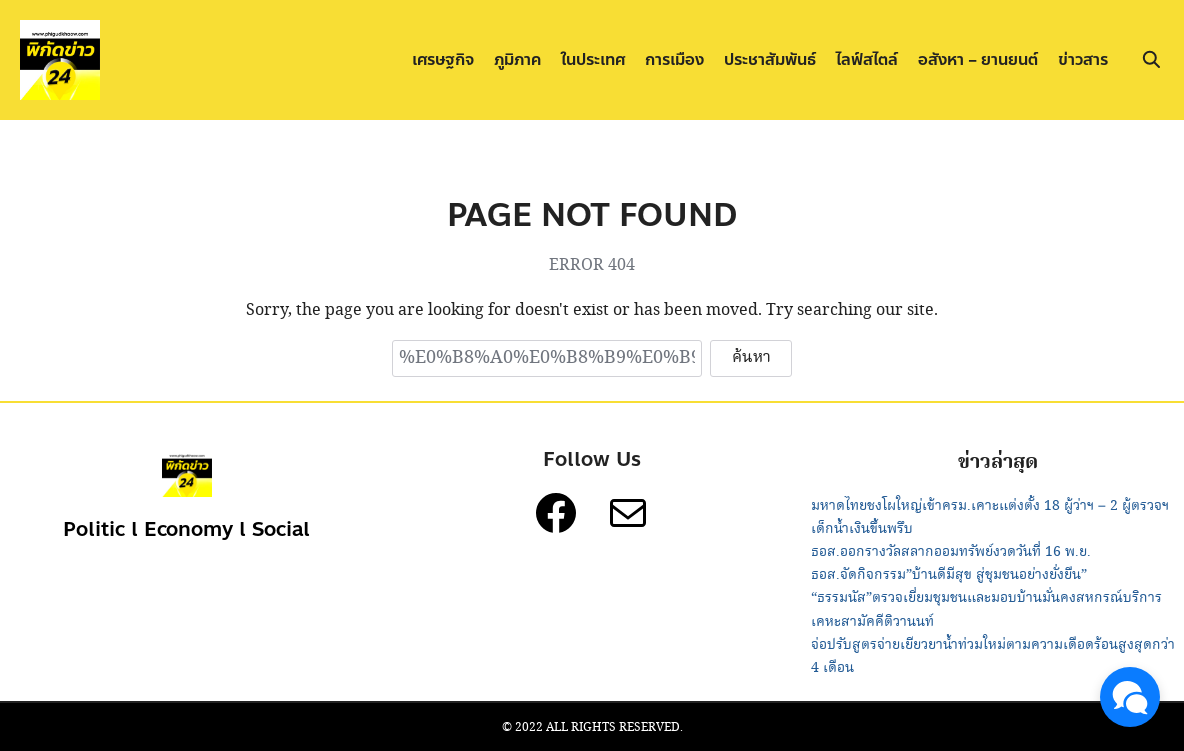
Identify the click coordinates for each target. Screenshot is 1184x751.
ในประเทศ (593, 59)
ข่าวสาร (1083, 59)
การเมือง (674, 59)
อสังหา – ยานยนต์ (978, 59)
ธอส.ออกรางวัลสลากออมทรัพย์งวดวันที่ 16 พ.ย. (951, 552)
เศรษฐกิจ (443, 59)
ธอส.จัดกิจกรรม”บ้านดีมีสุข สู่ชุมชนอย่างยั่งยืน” (949, 575)
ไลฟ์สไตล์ (867, 59)
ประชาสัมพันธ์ (770, 59)
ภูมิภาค (517, 59)
